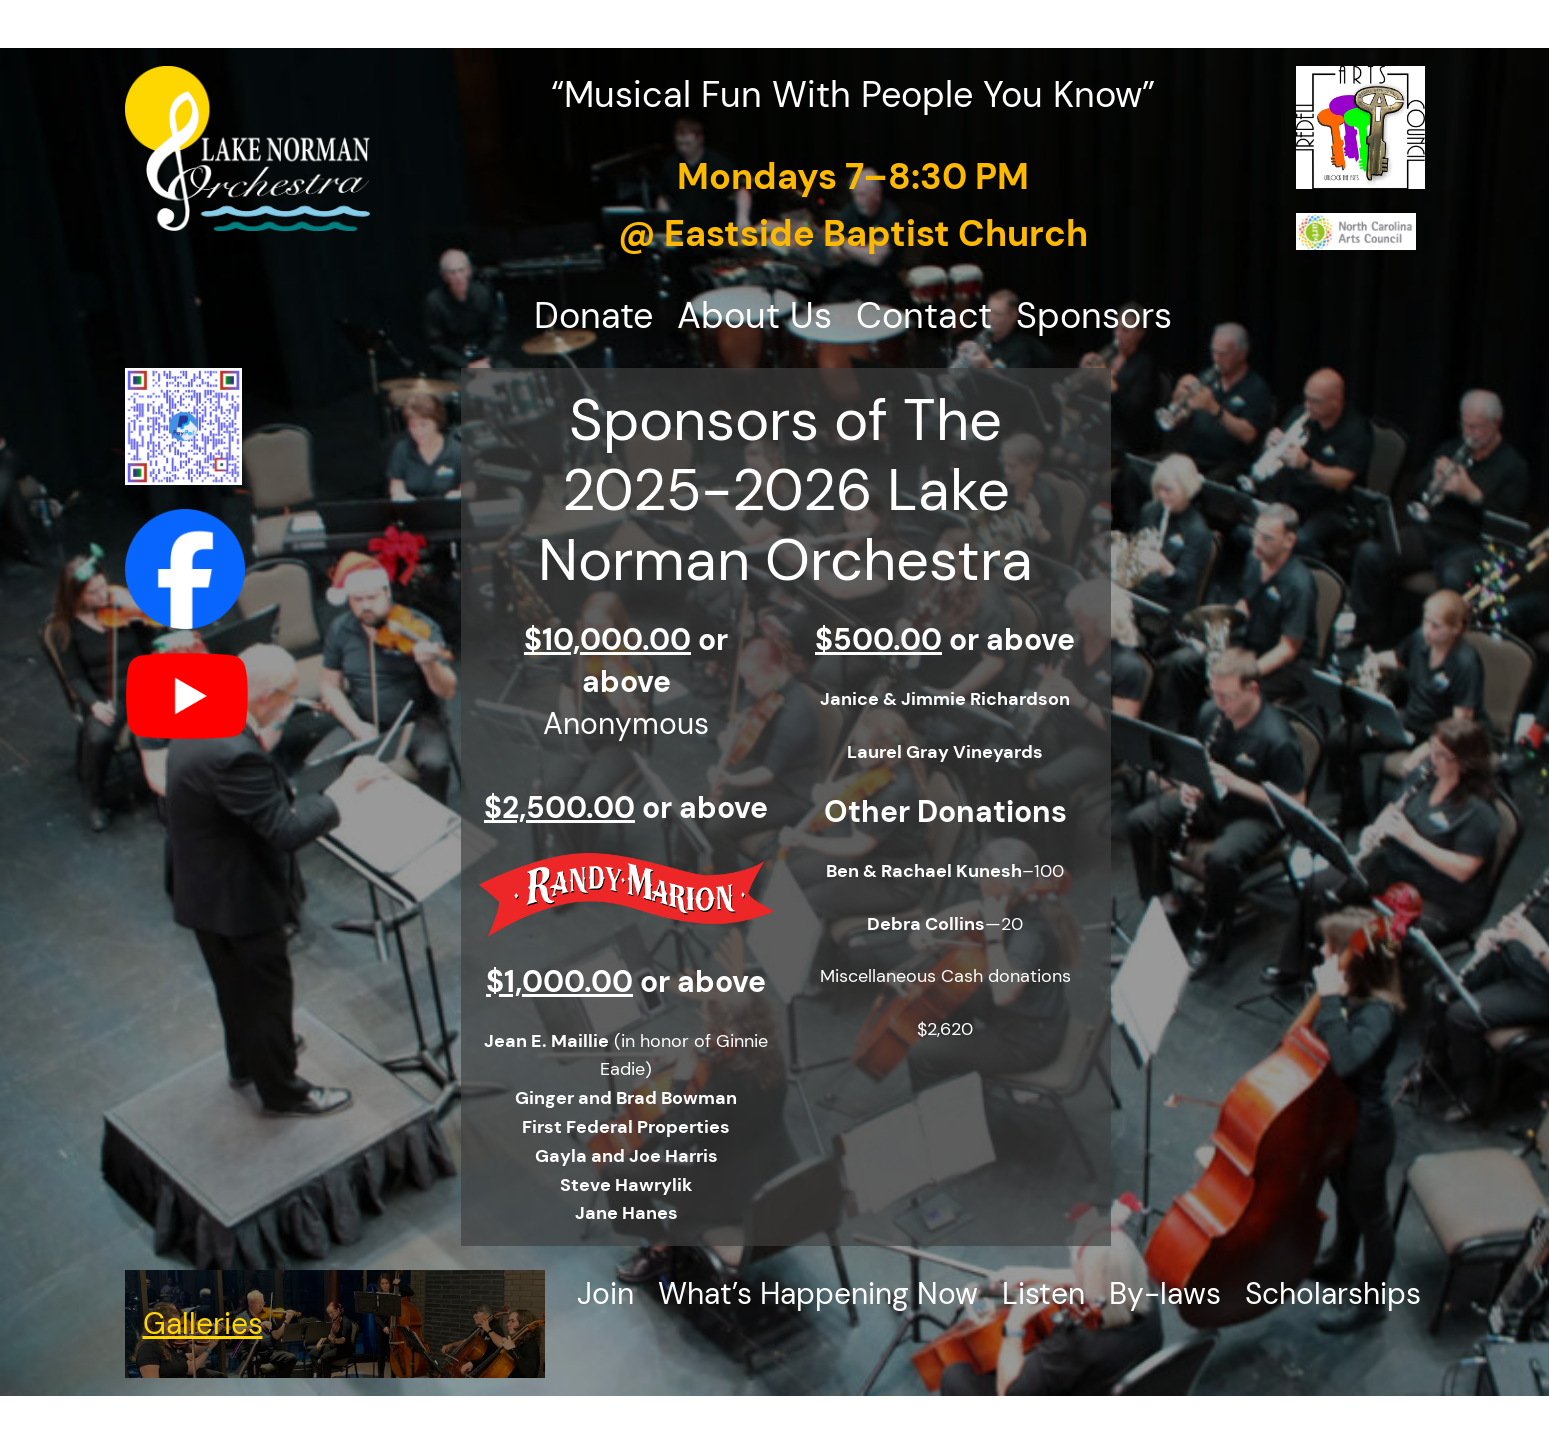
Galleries (203, 1323)
